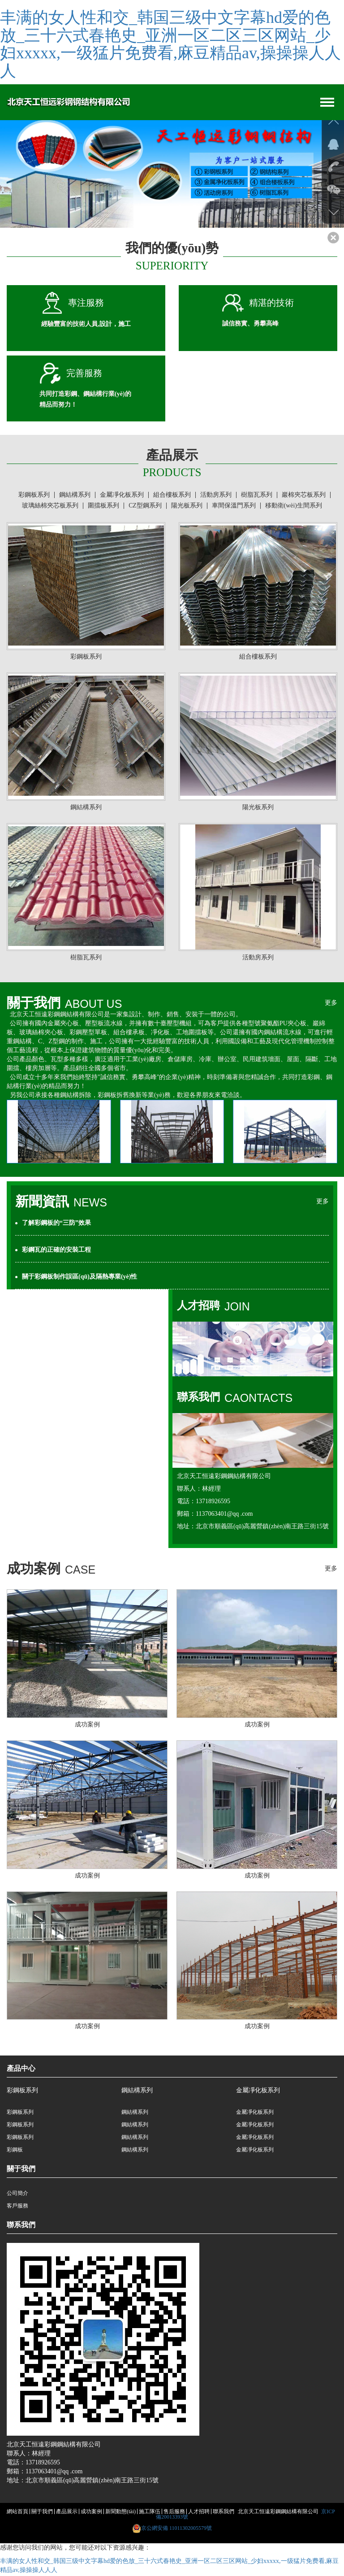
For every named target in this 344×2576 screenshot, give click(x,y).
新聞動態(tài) (120, 2512)
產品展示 (66, 2512)
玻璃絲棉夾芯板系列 (50, 507)
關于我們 (42, 2512)
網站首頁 (17, 2512)
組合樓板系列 (172, 496)
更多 (331, 1004)
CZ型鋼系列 (145, 507)
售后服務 (174, 2512)
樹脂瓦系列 (256, 496)
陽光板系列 (186, 507)
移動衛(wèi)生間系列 (293, 507)
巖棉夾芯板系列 (304, 496)
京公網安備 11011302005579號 (176, 2529)
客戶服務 (17, 2207)
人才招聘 (199, 2512)
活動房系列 (216, 496)
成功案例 (91, 2512)
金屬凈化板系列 (122, 496)
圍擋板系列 (103, 507)
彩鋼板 (15, 2151)
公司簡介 (17, 2194)
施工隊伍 (149, 2512)
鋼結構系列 (74, 496)
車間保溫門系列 (234, 507)
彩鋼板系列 (34, 496)
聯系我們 (223, 2512)
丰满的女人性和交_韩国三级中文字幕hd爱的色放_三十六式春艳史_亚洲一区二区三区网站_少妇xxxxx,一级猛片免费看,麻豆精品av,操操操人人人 (170, 44)
